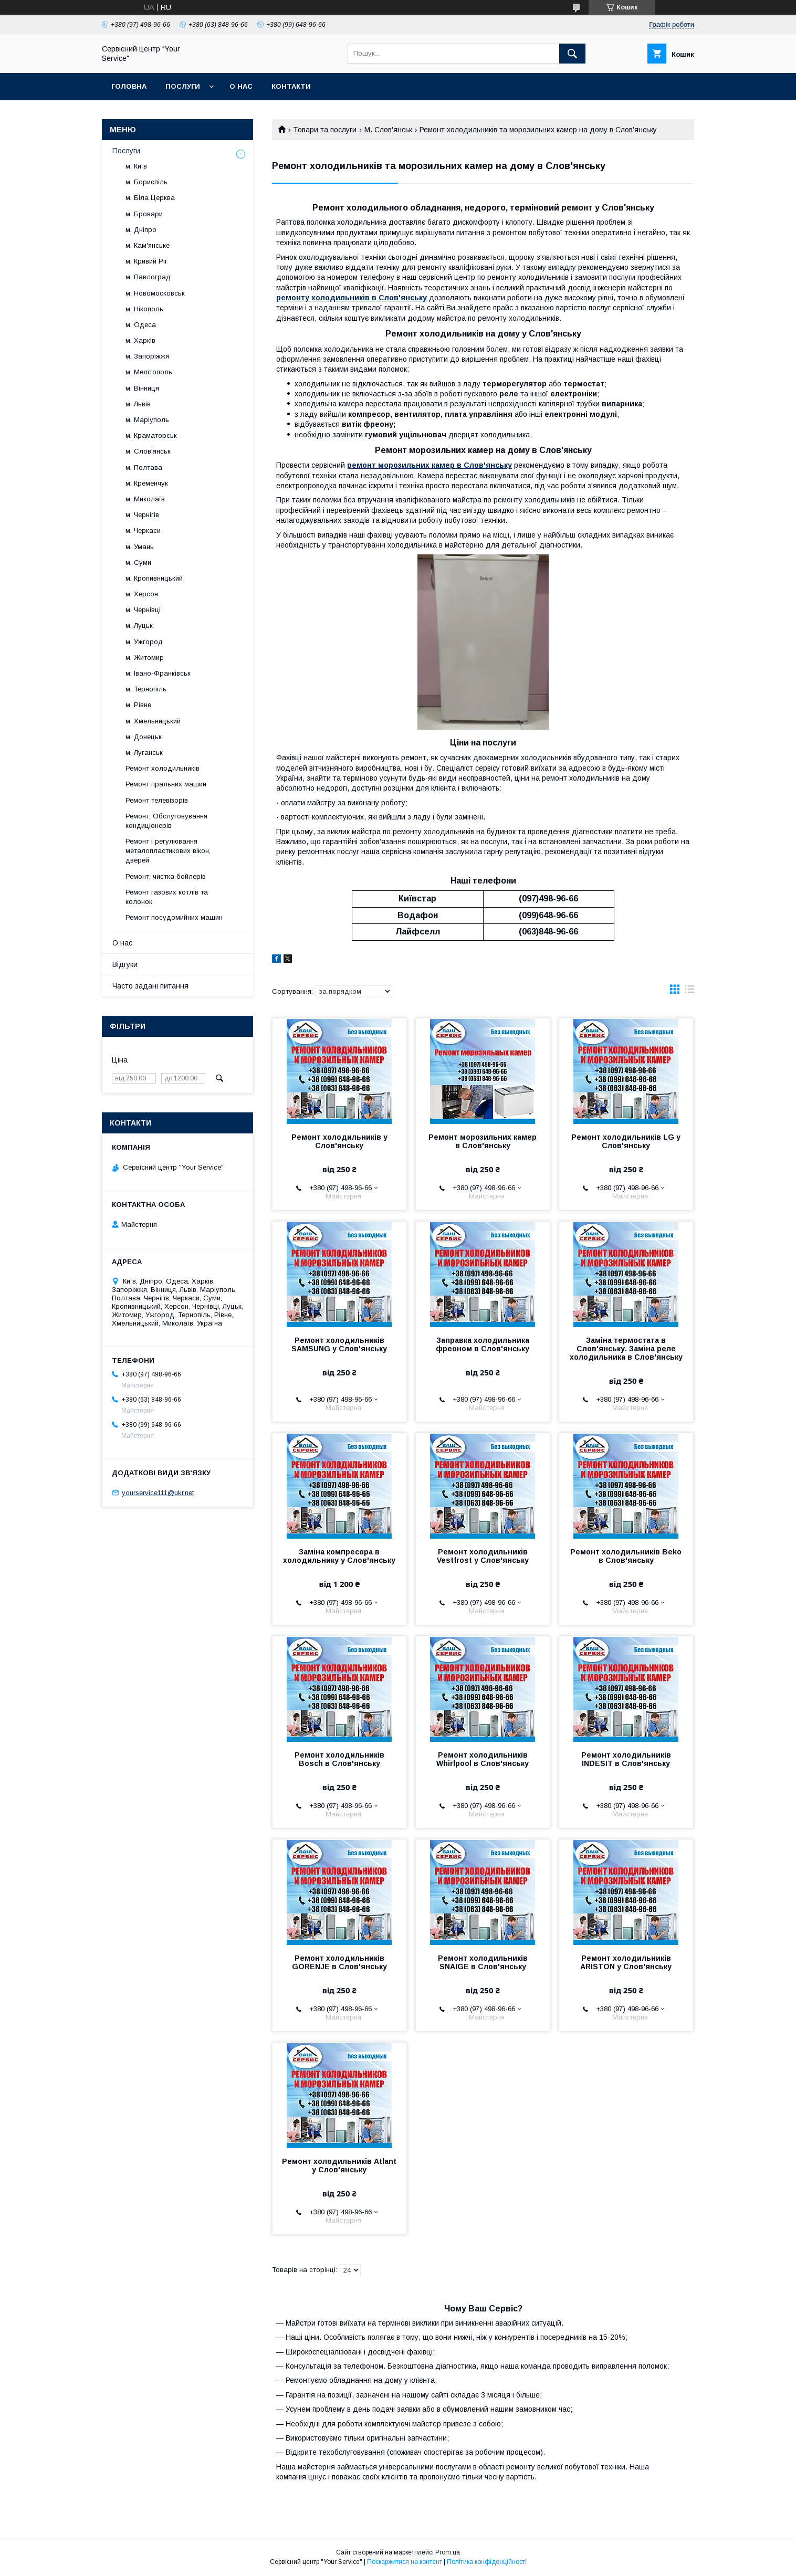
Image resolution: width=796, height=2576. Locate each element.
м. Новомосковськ (155, 293)
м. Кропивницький (154, 578)
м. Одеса (140, 325)
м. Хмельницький (153, 721)
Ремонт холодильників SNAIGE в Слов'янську (483, 1962)
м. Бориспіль (146, 182)
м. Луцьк (139, 625)
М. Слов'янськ (388, 129)
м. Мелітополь (148, 372)
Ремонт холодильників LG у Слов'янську (625, 1141)
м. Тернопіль (145, 689)
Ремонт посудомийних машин (174, 917)
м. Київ (136, 166)
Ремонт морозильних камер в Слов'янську (482, 1141)
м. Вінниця (142, 388)
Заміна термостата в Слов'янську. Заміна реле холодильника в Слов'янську (626, 1348)
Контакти (291, 86)
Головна (128, 86)
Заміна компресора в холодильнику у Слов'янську (339, 1556)
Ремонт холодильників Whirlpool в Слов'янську (482, 1759)
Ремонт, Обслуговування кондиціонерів (166, 820)
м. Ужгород (144, 642)
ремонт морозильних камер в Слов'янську (429, 465)
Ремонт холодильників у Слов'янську (339, 1141)
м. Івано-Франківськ (158, 673)
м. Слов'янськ (148, 451)
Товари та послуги (325, 129)
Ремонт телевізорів (156, 800)
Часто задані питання (150, 986)
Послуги (182, 86)
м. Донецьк (143, 737)
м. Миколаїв (145, 499)
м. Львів (138, 404)
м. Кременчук (146, 483)
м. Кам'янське (147, 245)
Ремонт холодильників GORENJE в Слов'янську (339, 1962)
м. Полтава (143, 467)
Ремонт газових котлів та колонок (166, 897)
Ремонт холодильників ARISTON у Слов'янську (626, 1962)
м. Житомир (144, 657)
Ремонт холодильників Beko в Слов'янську (626, 1556)
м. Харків (140, 340)
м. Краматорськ (151, 435)
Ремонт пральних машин (165, 784)
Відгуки (125, 964)
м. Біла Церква (150, 198)
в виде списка (689, 991)
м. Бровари (144, 214)
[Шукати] (572, 54)
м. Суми (138, 562)
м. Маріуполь (147, 420)
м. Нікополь (144, 309)
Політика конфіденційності (487, 2562)
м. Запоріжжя (147, 356)
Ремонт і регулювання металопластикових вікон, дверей (168, 850)
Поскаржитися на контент (404, 2562)
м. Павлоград (148, 277)
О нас (241, 86)
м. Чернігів (142, 515)
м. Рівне (138, 705)
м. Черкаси (143, 530)
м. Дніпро (140, 230)
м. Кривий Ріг (146, 261)
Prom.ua (447, 2552)
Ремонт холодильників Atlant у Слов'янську (339, 2165)
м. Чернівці (143, 610)
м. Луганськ (144, 752)
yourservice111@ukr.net (158, 1493)
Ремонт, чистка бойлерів (165, 876)
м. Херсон (141, 594)
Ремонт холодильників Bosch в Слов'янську (339, 1759)
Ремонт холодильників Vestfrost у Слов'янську (483, 1556)
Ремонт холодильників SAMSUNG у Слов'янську (339, 1344)
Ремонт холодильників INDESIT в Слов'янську (626, 1759)
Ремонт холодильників (162, 768)
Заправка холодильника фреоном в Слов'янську (482, 1344)
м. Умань (139, 547)
